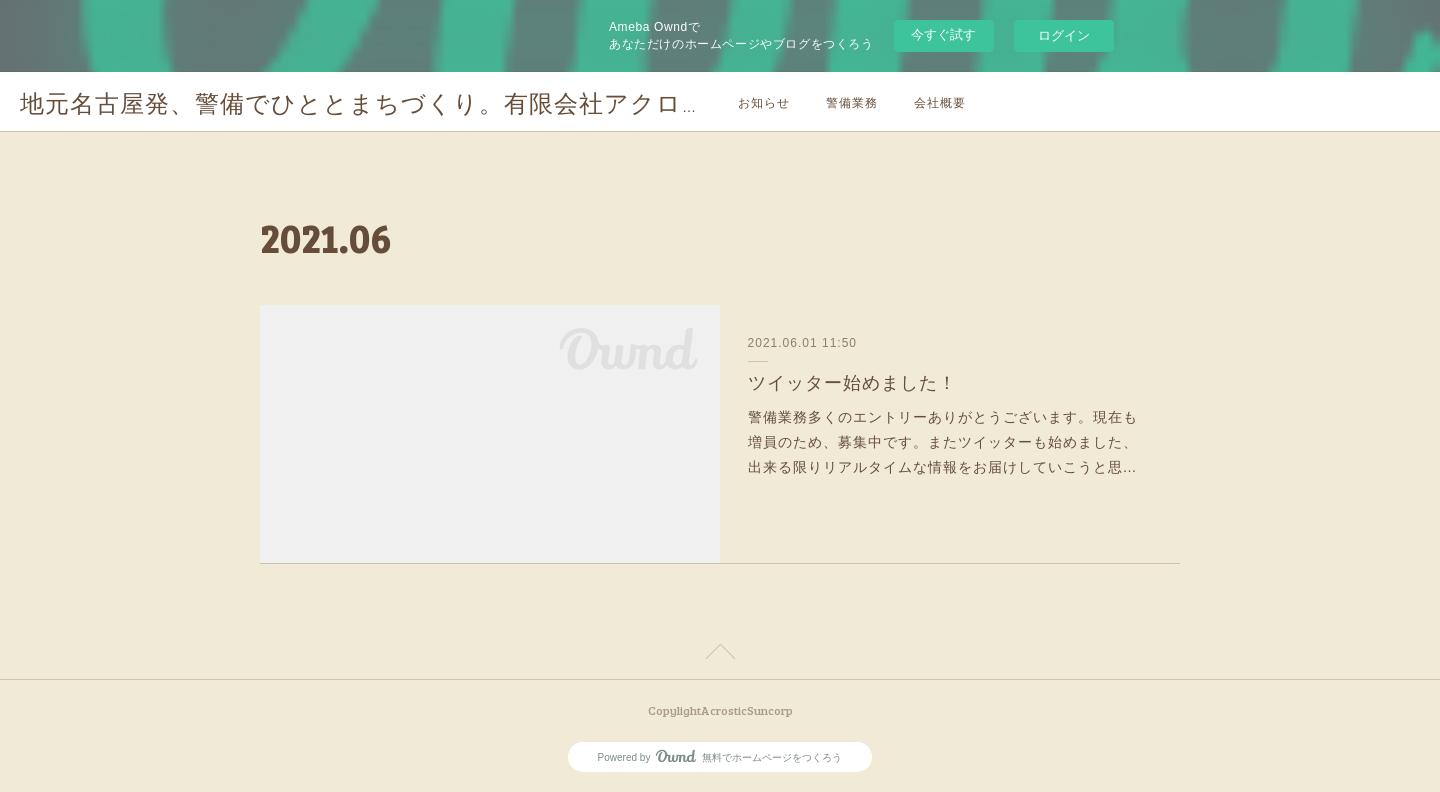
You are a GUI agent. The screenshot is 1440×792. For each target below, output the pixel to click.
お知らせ (764, 102)
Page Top (720, 655)
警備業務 (852, 102)
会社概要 (940, 102)
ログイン (1064, 35)
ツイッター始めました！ (852, 383)
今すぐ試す (943, 34)
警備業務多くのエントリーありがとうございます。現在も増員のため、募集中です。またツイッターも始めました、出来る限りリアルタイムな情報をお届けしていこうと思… (943, 442)
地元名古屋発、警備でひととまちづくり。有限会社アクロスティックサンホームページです (545, 102)
